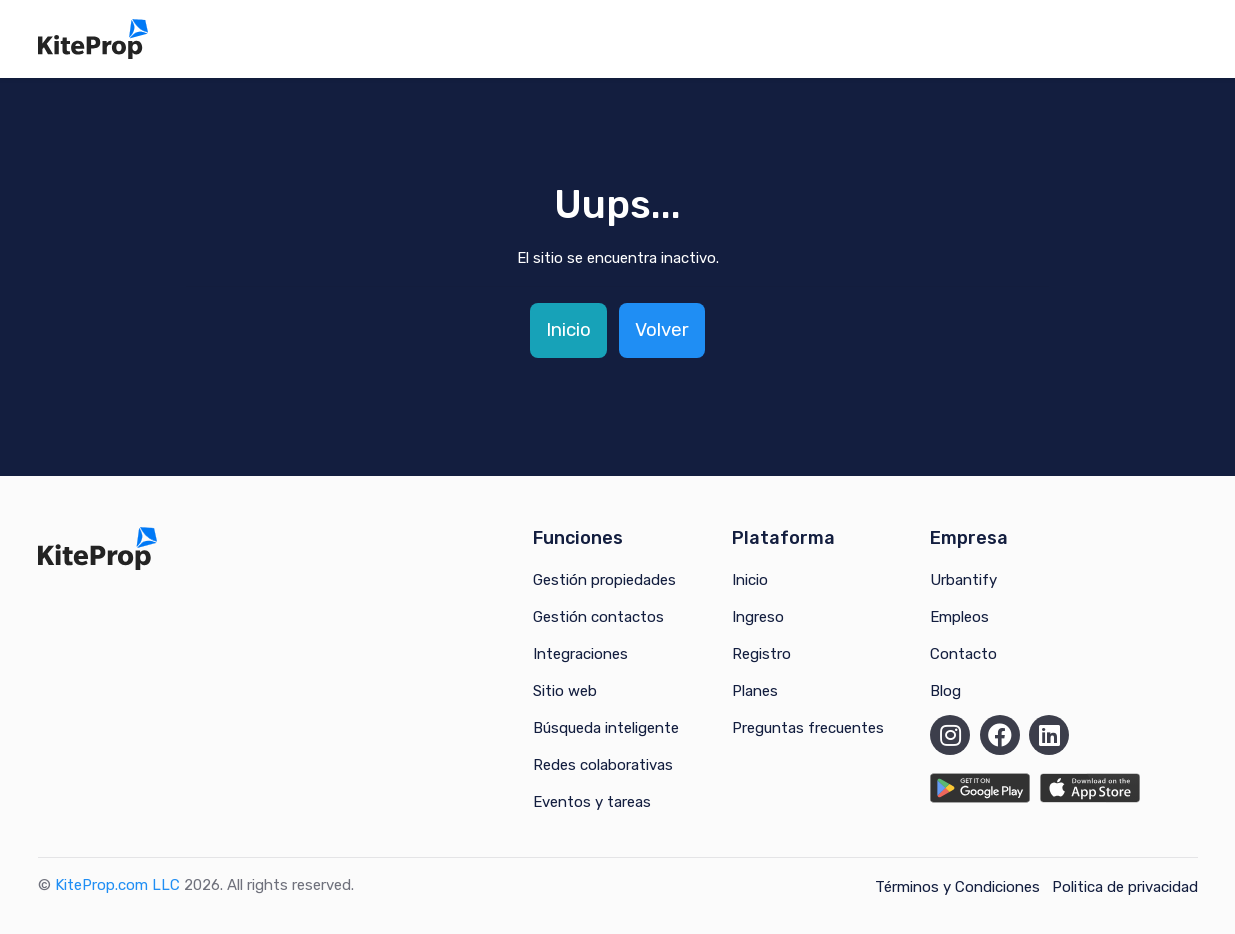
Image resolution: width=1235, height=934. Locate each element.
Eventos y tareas (592, 802)
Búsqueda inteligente (606, 728)
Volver (662, 329)
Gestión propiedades (604, 580)
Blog (945, 691)
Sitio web (565, 691)
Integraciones (580, 654)
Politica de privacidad (1125, 887)
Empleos (959, 617)
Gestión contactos (598, 617)
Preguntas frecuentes (808, 728)
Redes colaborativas (603, 765)
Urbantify (963, 580)
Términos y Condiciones (957, 887)
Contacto (963, 654)
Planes (755, 691)
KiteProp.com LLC (117, 885)
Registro (761, 654)
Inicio (568, 329)
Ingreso (758, 617)
